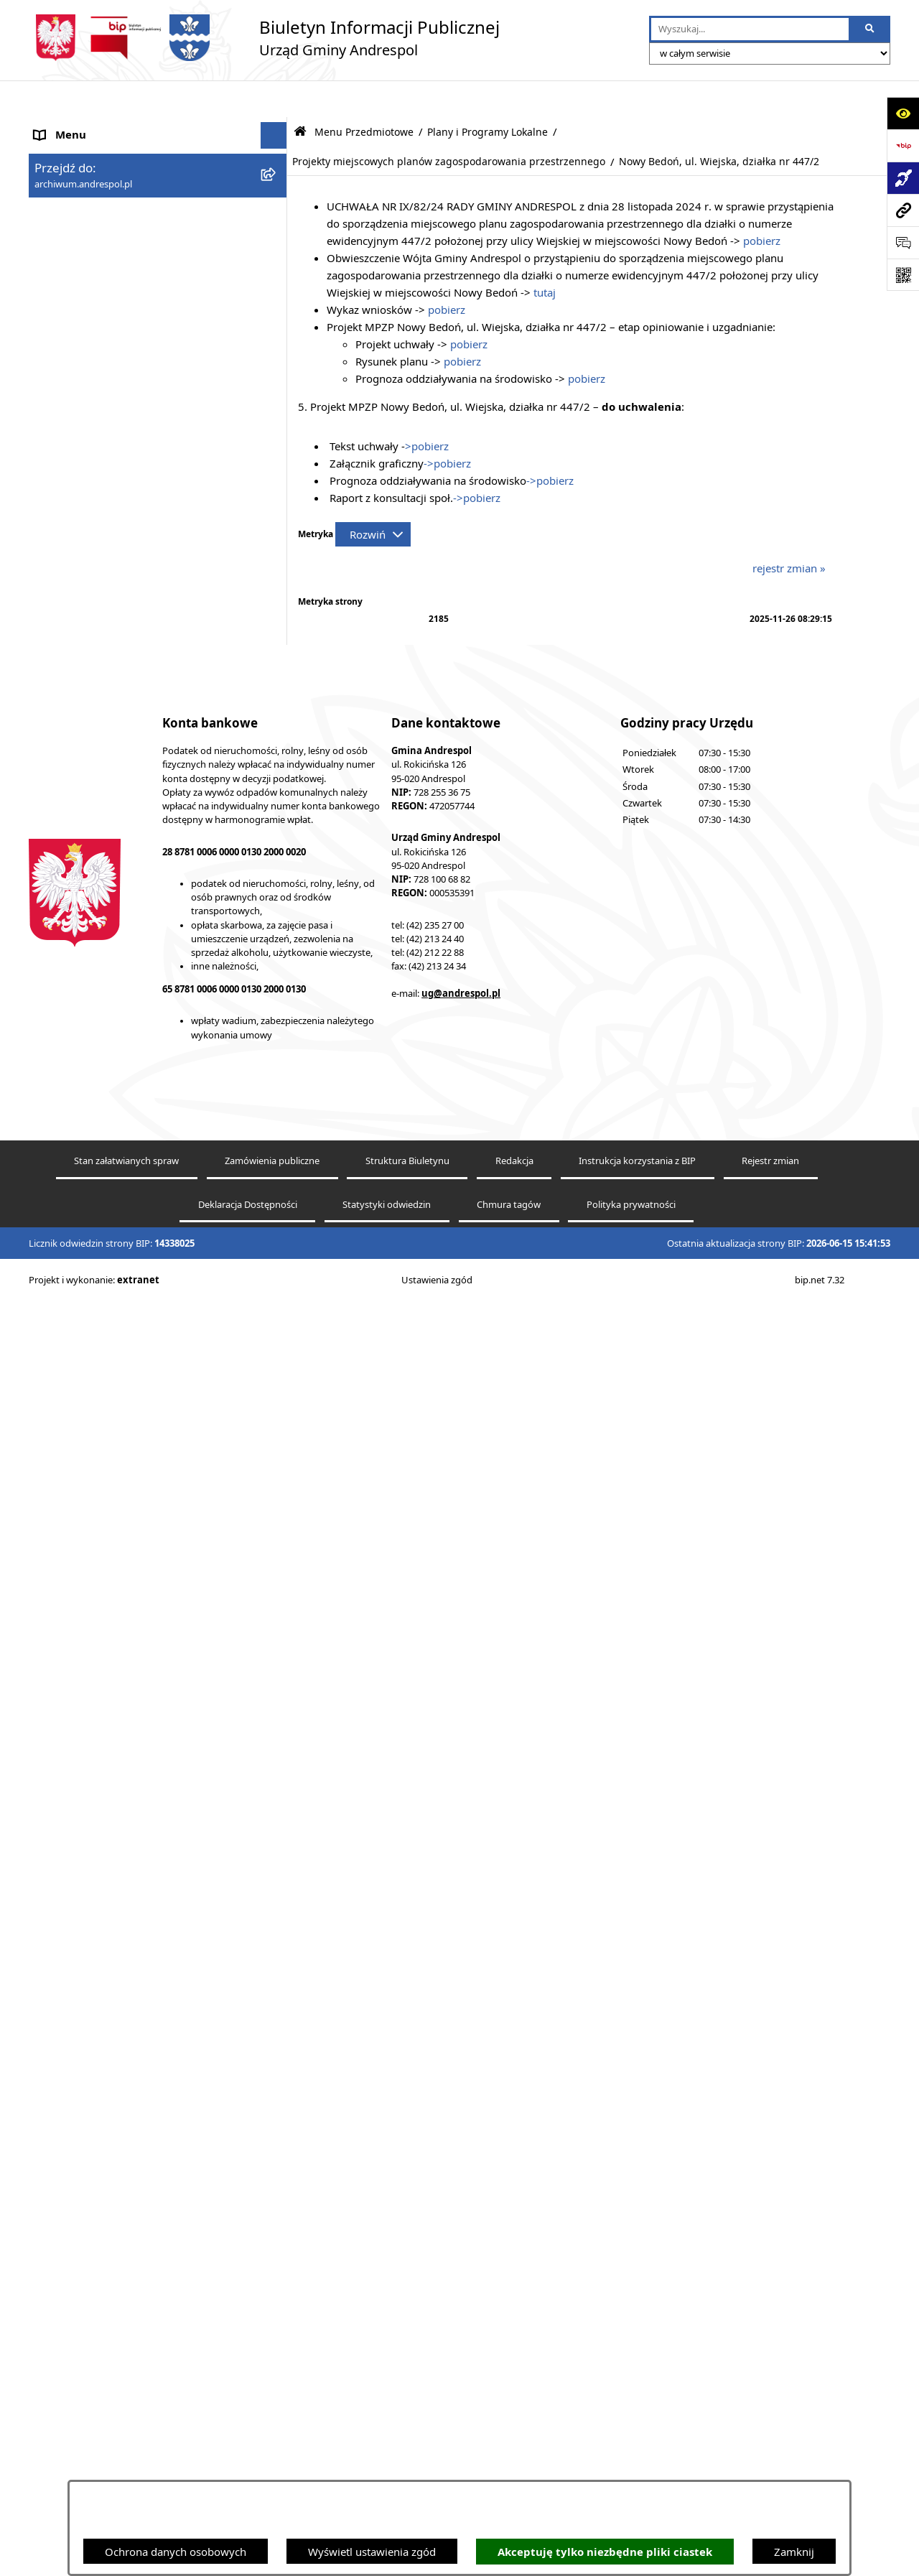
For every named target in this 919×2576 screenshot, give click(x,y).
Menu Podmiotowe (81, 179)
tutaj (544, 255)
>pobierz (427, 409)
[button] (277, 180)
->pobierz (447, 426)
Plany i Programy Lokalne (487, 95)
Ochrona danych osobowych (175, 2551)
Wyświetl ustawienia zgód (372, 2551)
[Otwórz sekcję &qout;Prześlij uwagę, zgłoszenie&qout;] (903, 242)
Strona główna (70, 125)
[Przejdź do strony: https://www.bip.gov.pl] (903, 145)
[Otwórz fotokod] (903, 275)
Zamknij (794, 2551)
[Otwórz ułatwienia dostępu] (903, 113)
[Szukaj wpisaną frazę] (870, 29)
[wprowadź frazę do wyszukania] (750, 29)
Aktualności (63, 152)
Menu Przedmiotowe (86, 206)
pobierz (761, 204)
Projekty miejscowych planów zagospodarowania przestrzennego (448, 124)
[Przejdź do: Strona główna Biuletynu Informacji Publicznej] (300, 95)
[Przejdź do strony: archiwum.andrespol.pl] (903, 210)
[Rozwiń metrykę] (373, 497)
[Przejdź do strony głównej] (264, 37)
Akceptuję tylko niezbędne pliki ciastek (605, 2551)
